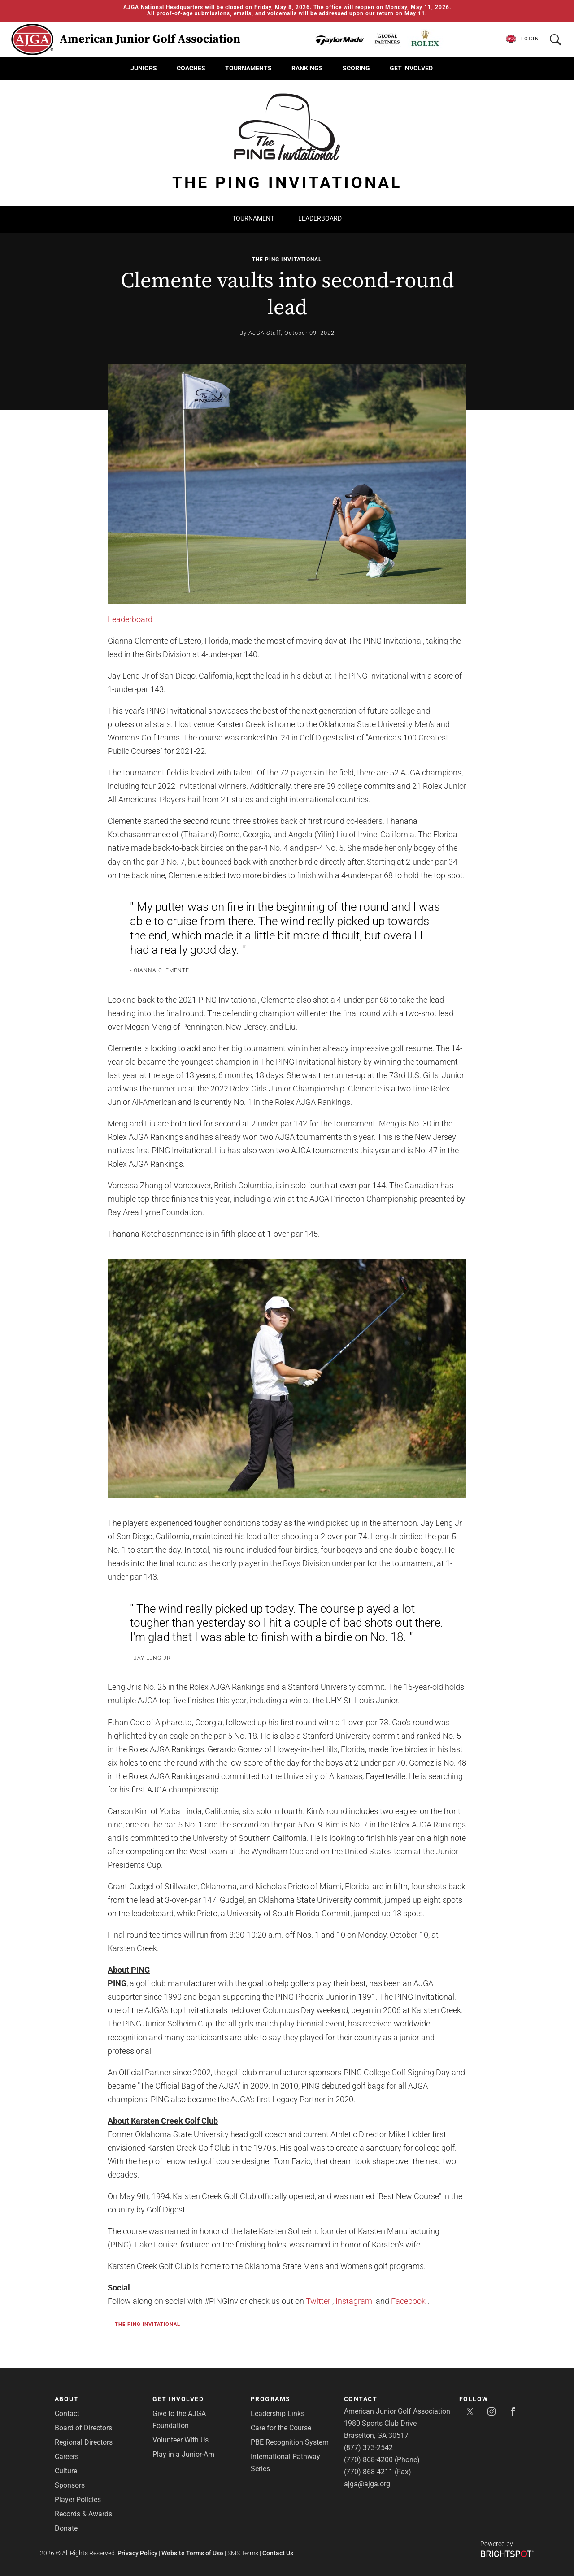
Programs (271, 2399)
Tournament (253, 218)
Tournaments (248, 68)
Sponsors (70, 2485)
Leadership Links (277, 2413)
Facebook (408, 2301)
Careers (66, 2456)
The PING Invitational (287, 259)
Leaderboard (320, 218)
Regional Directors (84, 2442)
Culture (66, 2471)
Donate (66, 2528)
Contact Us (277, 2553)
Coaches (191, 68)
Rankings (307, 68)
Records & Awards (83, 2514)
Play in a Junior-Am (183, 2454)
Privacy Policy (137, 2553)
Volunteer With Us (180, 2440)
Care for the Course (281, 2428)
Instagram (353, 2301)
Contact (67, 2413)
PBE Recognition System (290, 2442)
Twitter (318, 2301)
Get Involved (411, 68)
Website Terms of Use (192, 2553)
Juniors (143, 68)
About (67, 2399)
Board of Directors (83, 2428)
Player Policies (78, 2499)
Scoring (356, 68)
